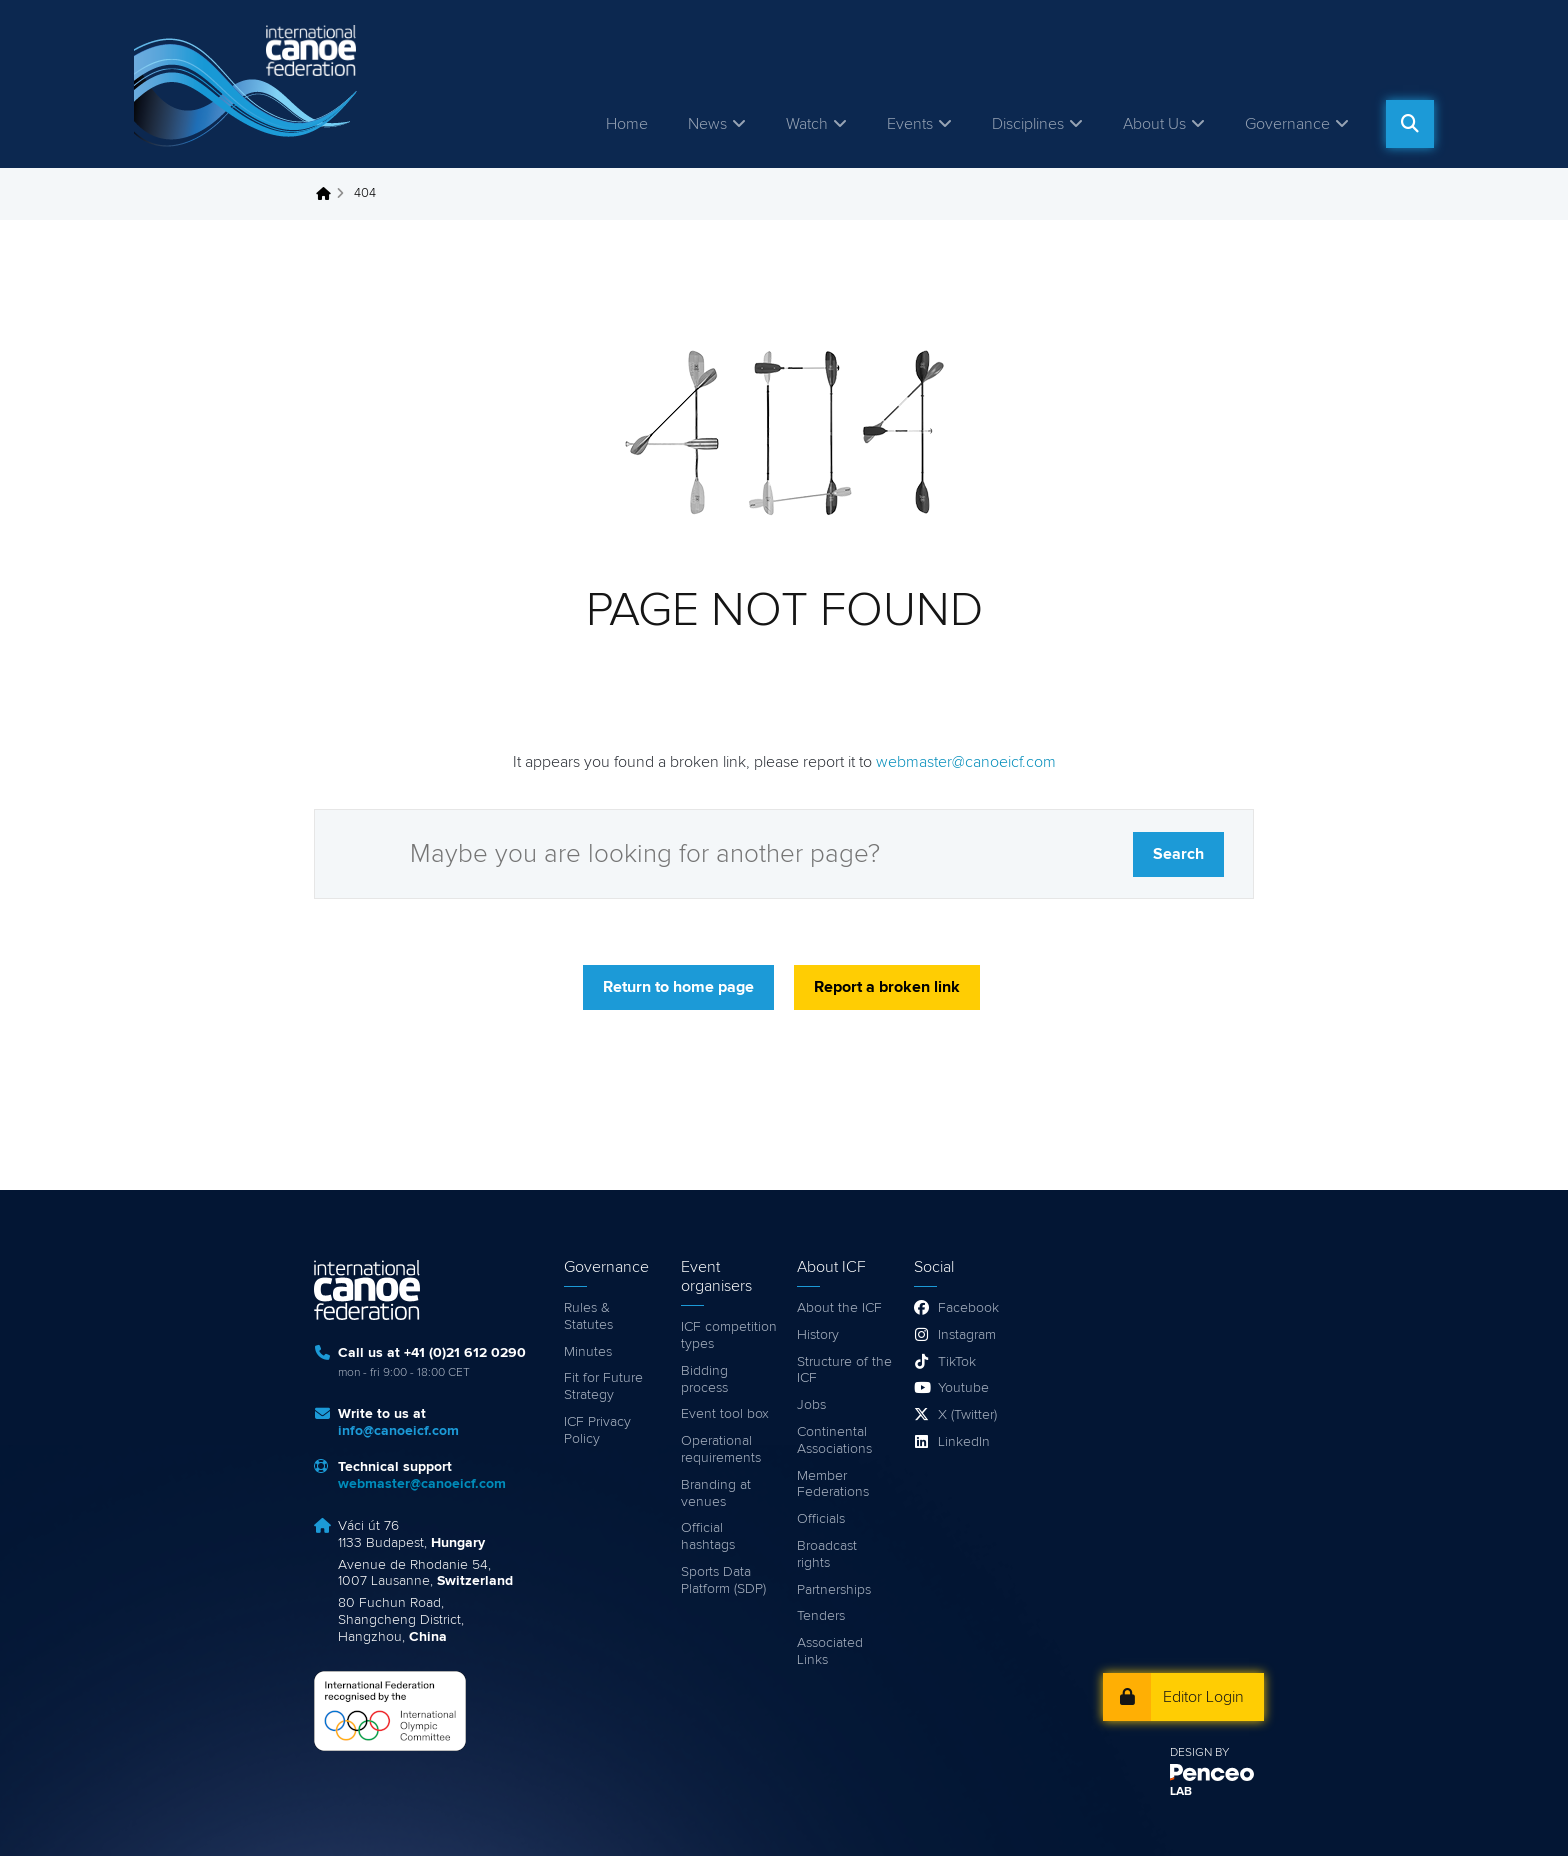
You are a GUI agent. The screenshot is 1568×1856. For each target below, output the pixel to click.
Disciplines (1028, 124)
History (818, 1335)
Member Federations (833, 1484)
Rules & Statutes (588, 1316)
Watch (807, 124)
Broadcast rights (827, 1554)
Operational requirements (721, 1449)
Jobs (811, 1405)
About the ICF (839, 1308)
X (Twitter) (967, 1415)
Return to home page (678, 987)
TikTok (957, 1362)
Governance (1287, 124)
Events (910, 124)
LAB (1181, 1792)
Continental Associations (834, 1440)
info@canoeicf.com (398, 1431)
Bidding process (704, 1379)
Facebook (968, 1308)
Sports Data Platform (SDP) (723, 1580)
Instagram (967, 1335)
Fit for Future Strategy (603, 1386)
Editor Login (1203, 1697)
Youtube (963, 1388)
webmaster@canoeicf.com (966, 762)
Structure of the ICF (844, 1370)
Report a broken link (887, 987)
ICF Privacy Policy (597, 1430)
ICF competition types (729, 1335)
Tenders (821, 1616)
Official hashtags (708, 1536)
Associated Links (830, 1651)
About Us (1154, 124)
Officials (821, 1519)
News (707, 124)
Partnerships (834, 1590)
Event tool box (725, 1414)
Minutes (588, 1352)
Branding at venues (716, 1493)
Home (627, 124)
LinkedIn (964, 1442)
